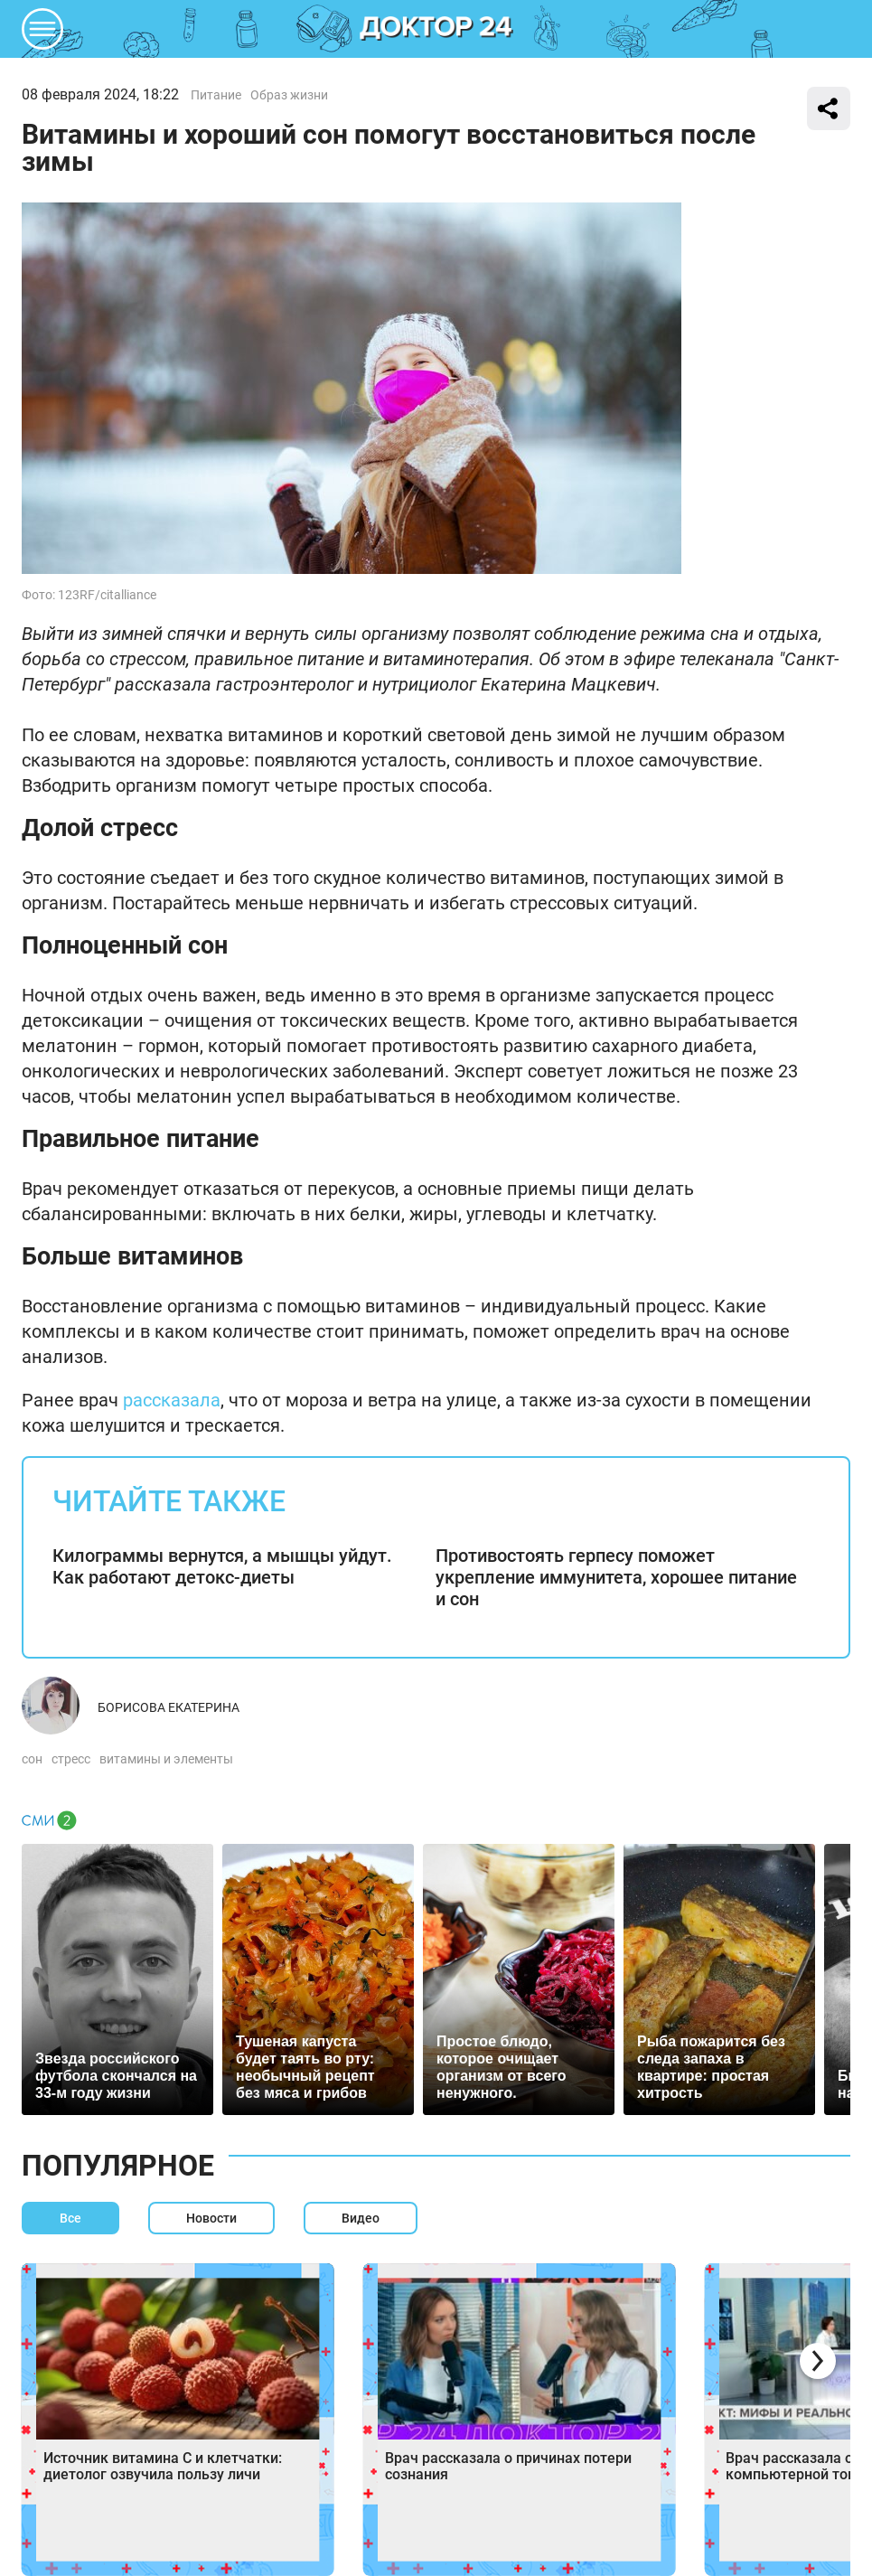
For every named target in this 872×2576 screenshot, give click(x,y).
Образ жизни (289, 95)
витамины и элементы (166, 1759)
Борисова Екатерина (168, 1707)
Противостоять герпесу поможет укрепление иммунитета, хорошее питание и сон (616, 1577)
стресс (71, 1759)
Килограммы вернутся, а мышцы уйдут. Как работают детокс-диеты (222, 1566)
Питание (216, 95)
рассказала (171, 1400)
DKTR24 (436, 29)
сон (32, 1759)
